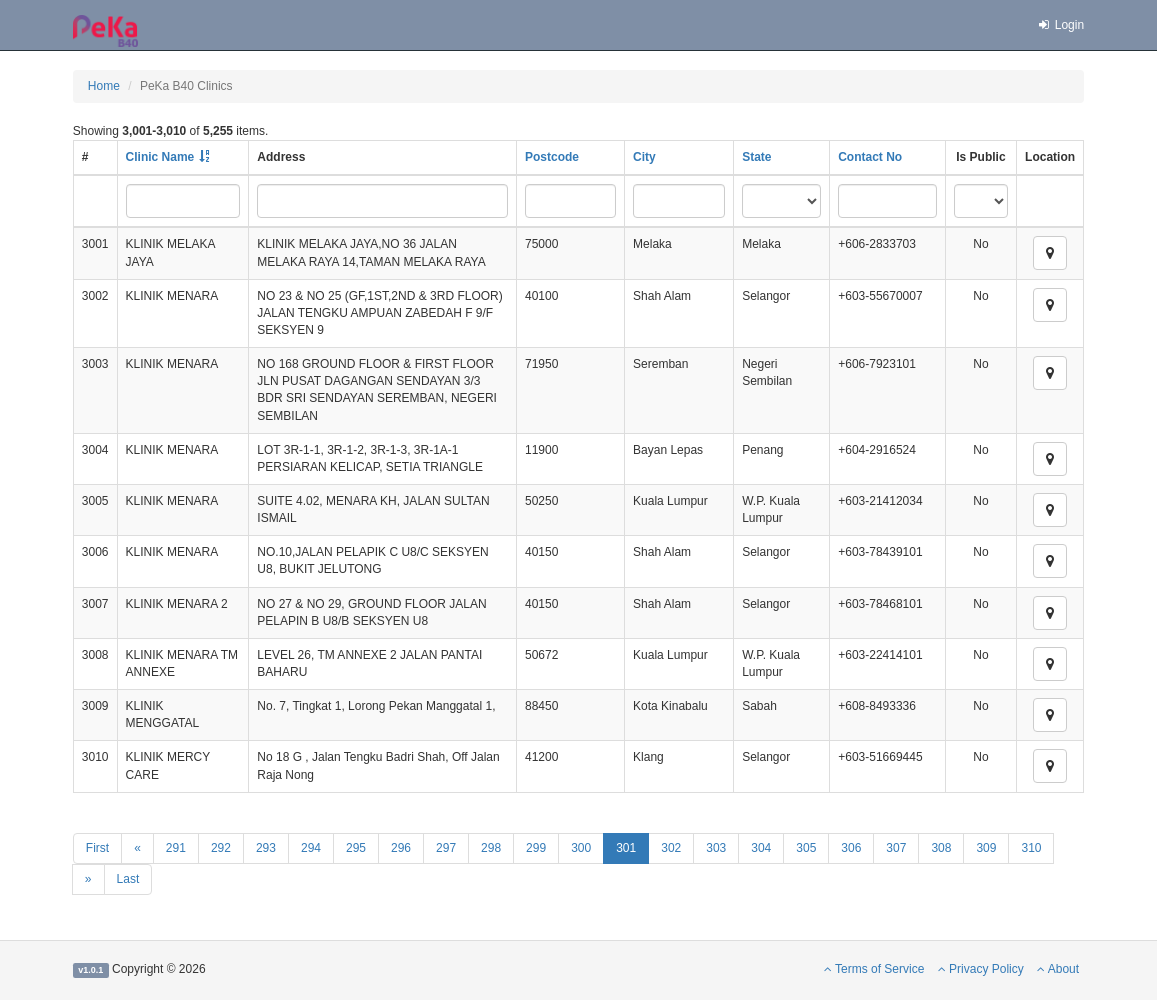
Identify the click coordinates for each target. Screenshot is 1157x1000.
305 (806, 848)
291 (176, 848)
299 (536, 848)
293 (266, 848)
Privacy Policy (981, 969)
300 (581, 848)
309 (986, 848)
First (97, 848)
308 (941, 848)
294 (311, 848)
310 (1031, 848)
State (756, 157)
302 (671, 848)
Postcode (552, 157)
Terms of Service (874, 969)
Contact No (870, 157)
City (644, 157)
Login (1060, 25)
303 (716, 848)
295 (356, 848)
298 (491, 848)
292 (221, 848)
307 (896, 848)
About (1058, 969)
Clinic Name (160, 157)
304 (761, 848)
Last (128, 879)
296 (401, 848)
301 (626, 848)
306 (851, 848)
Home (104, 86)
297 (446, 848)
